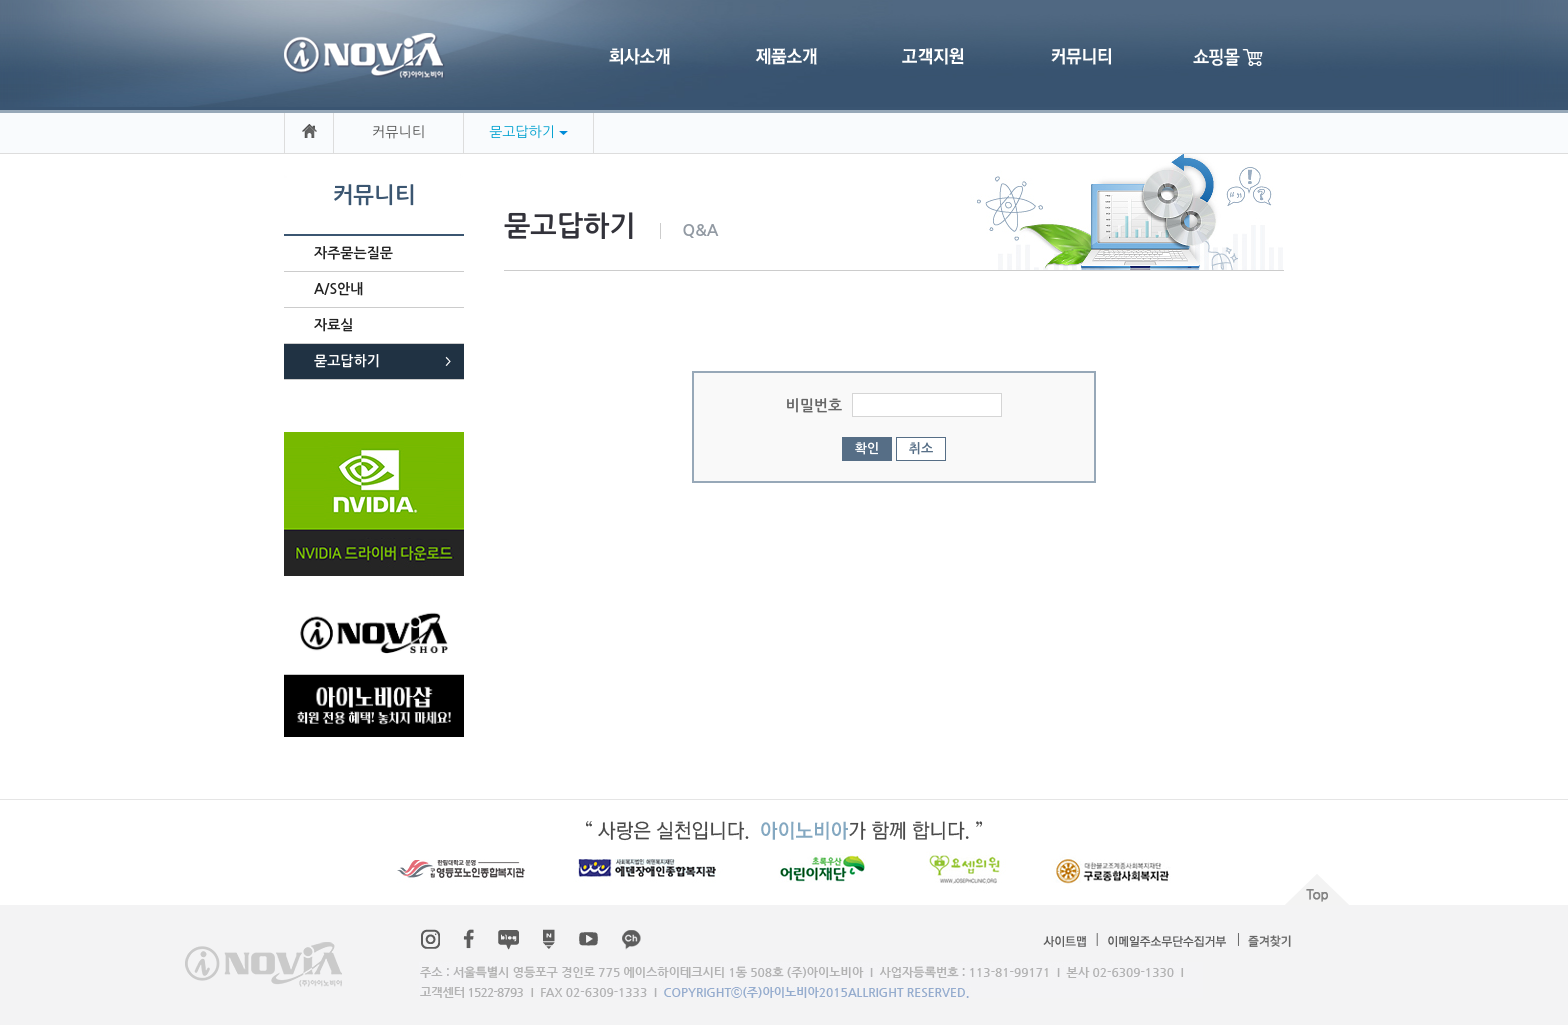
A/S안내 (338, 289)
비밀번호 (814, 405)
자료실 (333, 325)
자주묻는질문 (353, 253)
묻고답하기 (347, 361)
